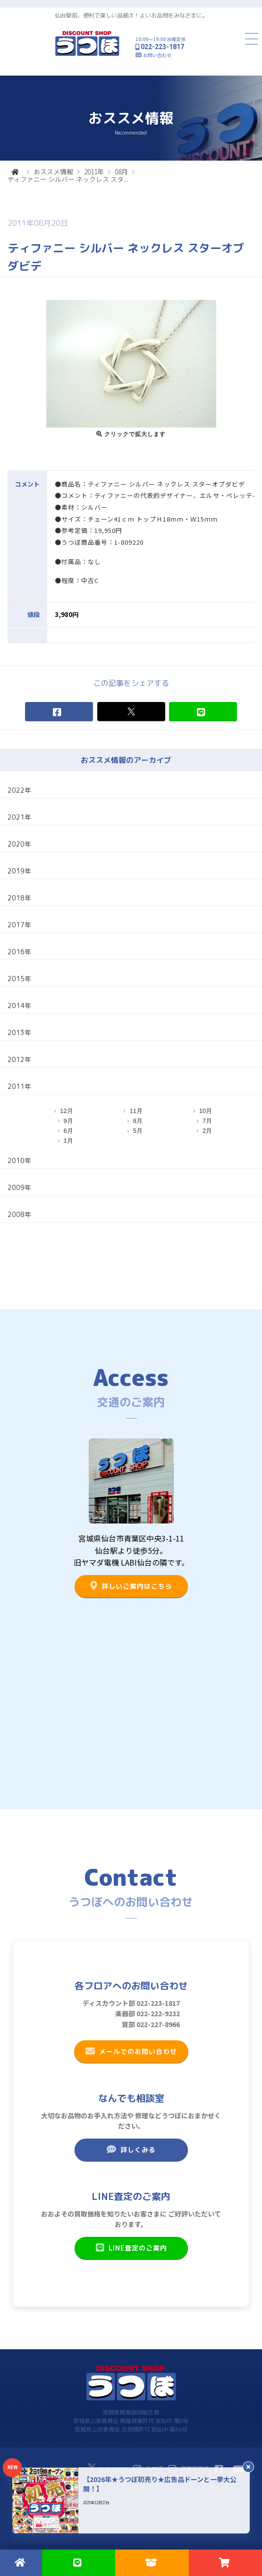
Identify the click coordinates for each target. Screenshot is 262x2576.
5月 (138, 1130)
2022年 (19, 790)
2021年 (19, 817)
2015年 (19, 978)
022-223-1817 (162, 46)
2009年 (19, 1187)
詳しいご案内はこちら (131, 1586)
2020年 (19, 843)
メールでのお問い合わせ (131, 2051)
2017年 (19, 924)
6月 (68, 1130)
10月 (205, 1110)
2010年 (19, 1160)
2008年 (19, 1214)
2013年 (19, 1032)
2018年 (19, 897)
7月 (207, 1120)
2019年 (19, 870)
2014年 (19, 1005)
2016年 (19, 951)
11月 (135, 1110)
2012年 (19, 1059)
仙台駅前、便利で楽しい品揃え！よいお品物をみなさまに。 (131, 15)
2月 (207, 1130)
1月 (68, 1140)
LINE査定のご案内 (131, 2247)
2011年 (94, 171)
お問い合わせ (157, 55)
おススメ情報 (53, 171)
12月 (66, 1110)
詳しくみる (130, 2149)
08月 (121, 171)
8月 (138, 1120)
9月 (68, 1120)
